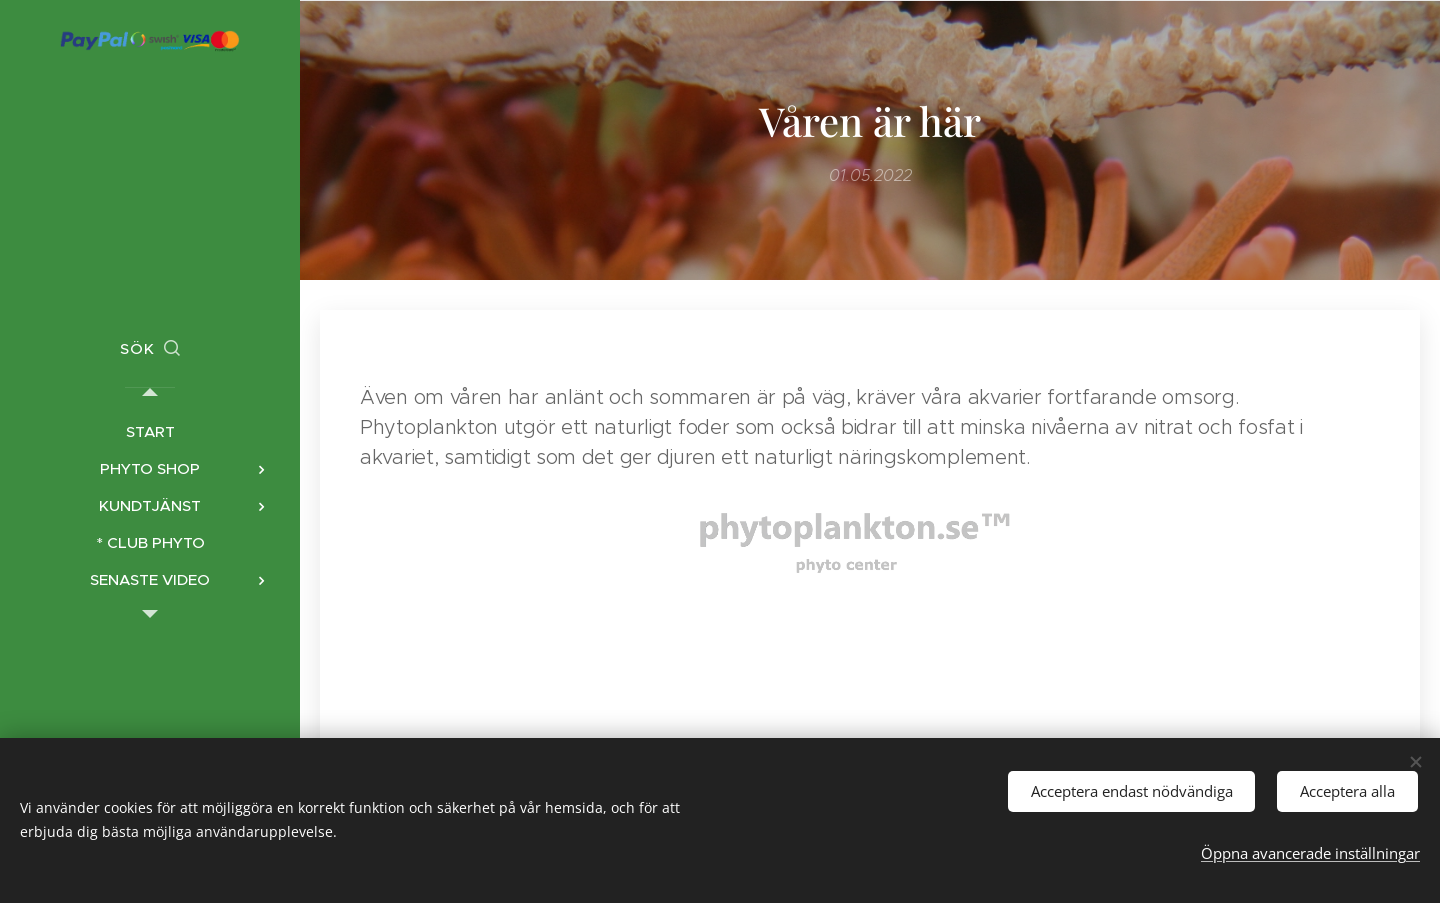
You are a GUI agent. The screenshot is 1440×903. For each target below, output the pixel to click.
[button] (150, 349)
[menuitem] (150, 431)
